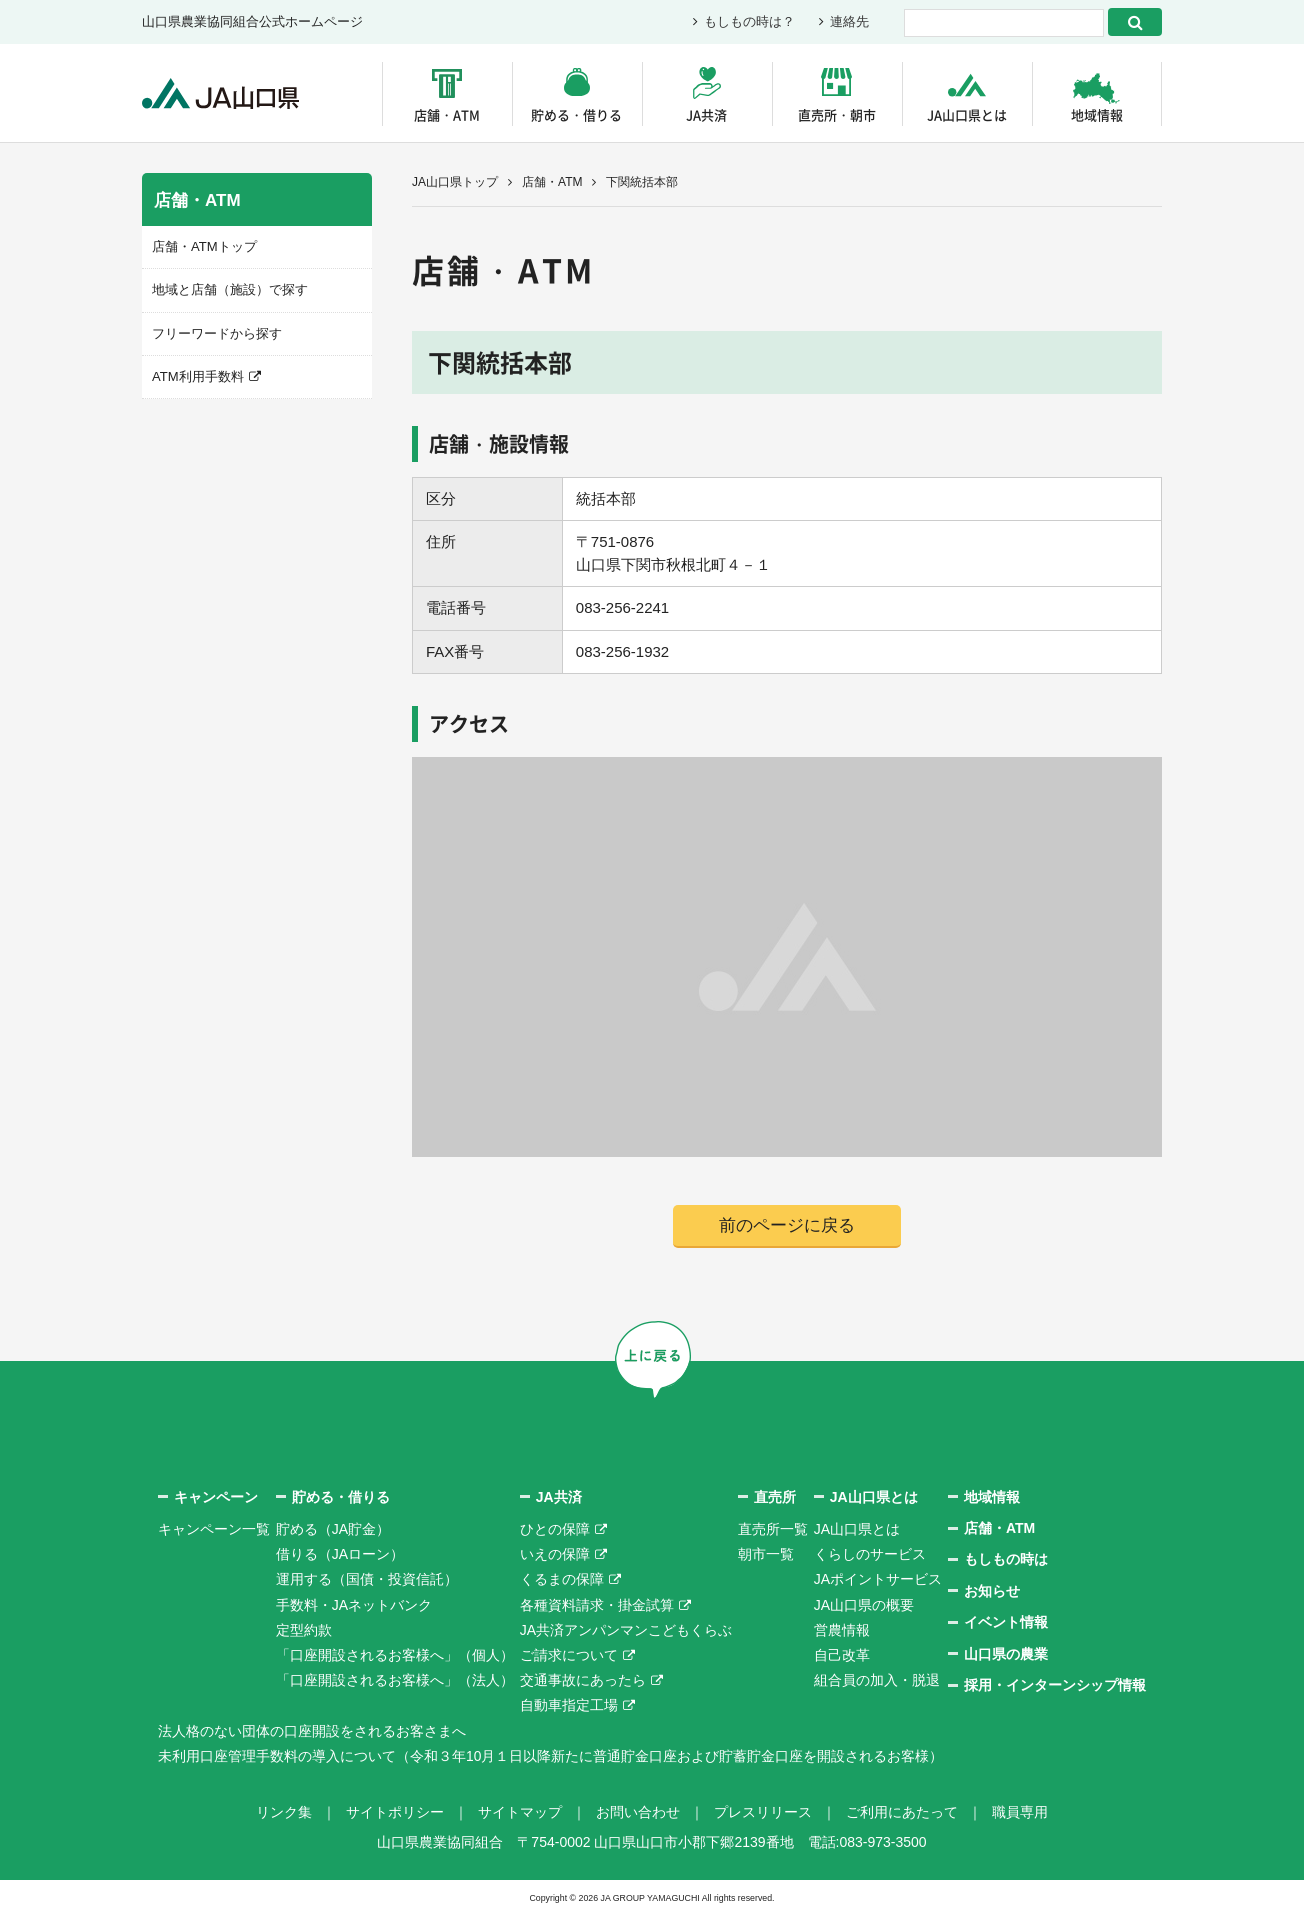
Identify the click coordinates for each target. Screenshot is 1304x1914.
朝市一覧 (766, 1554)
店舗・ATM (447, 114)
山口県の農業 (1006, 1654)
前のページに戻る (787, 1225)
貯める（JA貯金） (333, 1529)
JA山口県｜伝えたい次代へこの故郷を (221, 93)
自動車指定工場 (569, 1705)
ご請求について (569, 1655)
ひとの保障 (555, 1529)
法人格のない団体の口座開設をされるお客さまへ (312, 1731)
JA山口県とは (967, 114)
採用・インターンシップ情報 (1055, 1685)
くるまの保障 (562, 1580)
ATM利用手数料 (197, 376)
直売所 (775, 1497)
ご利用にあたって (902, 1811)
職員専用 (1020, 1811)
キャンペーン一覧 (214, 1529)
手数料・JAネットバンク (354, 1605)
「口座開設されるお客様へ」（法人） (395, 1680)
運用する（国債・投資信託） (367, 1580)
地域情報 (1097, 114)
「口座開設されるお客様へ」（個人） (395, 1655)
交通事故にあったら (583, 1680)
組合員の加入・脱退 (877, 1680)
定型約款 (304, 1630)
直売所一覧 (773, 1529)
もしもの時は (1006, 1560)
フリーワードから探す (217, 332)
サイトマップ (520, 1811)
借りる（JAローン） (340, 1554)
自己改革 (842, 1655)
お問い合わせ (638, 1811)
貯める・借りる (576, 114)
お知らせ (992, 1591)
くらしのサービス (870, 1554)
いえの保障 (555, 1554)
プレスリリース (763, 1811)
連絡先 (849, 22)
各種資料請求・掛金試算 (597, 1605)
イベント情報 (1006, 1622)
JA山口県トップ (455, 182)
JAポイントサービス (878, 1580)
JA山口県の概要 (864, 1605)
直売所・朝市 (837, 114)
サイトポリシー (395, 1811)
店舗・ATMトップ (204, 246)
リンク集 (284, 1811)
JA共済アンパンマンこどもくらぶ (626, 1630)
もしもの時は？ (749, 22)
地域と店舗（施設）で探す (230, 289)
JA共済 (706, 114)
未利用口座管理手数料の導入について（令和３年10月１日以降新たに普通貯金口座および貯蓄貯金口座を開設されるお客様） (551, 1756)
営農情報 (842, 1630)
